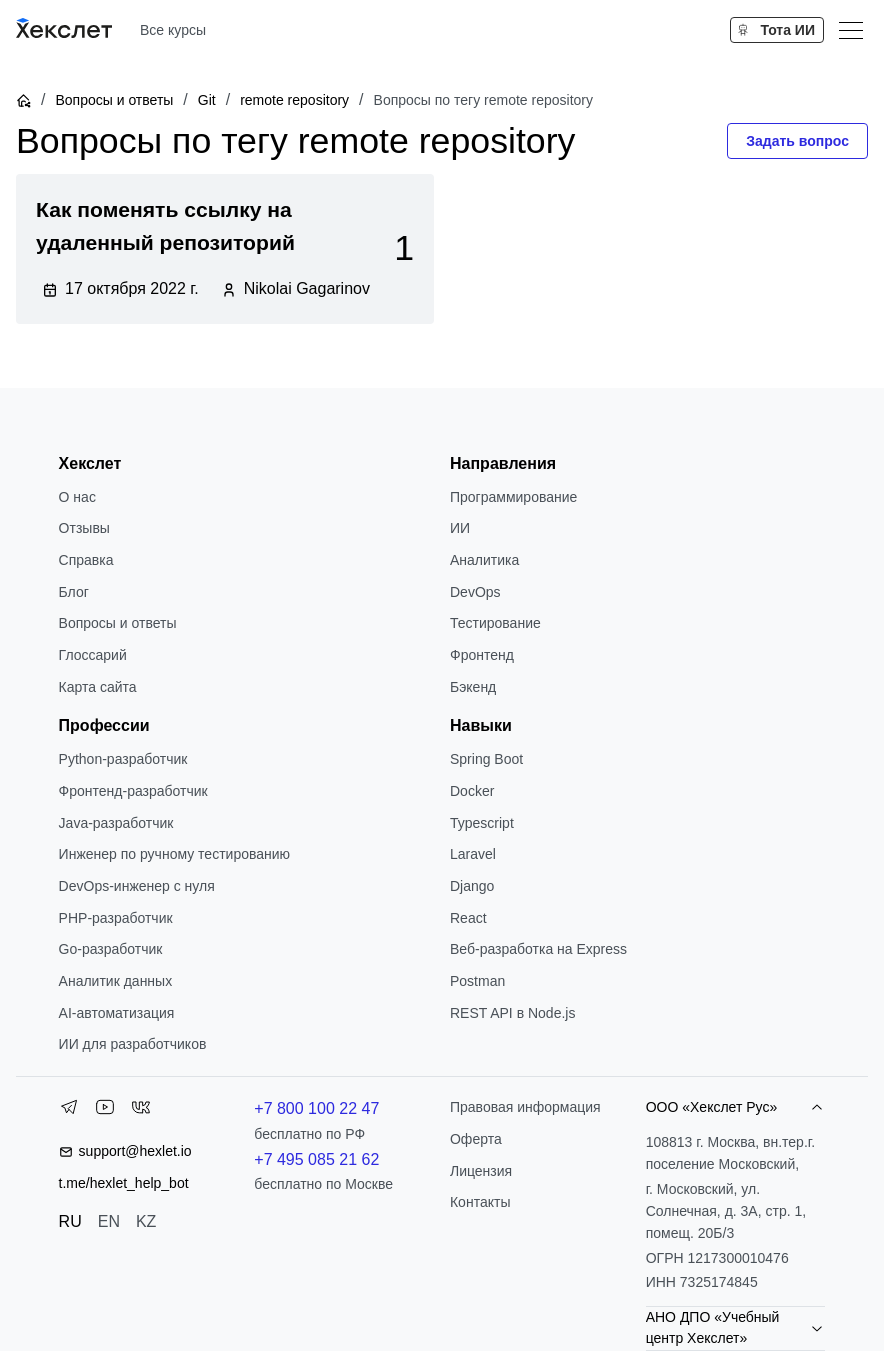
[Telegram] (69, 1111)
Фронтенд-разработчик (133, 791)
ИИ (460, 528)
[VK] (141, 1111)
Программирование (513, 497)
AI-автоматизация (117, 1013)
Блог (74, 592)
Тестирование (495, 623)
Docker (472, 791)
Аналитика (484, 560)
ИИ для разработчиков (133, 1044)
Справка (86, 560)
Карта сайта (98, 687)
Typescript (482, 823)
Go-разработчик (111, 949)
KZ (146, 1221)
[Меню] (851, 30)
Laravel (473, 854)
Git (207, 100)
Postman (477, 981)
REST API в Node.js (512, 1013)
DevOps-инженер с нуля (137, 886)
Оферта (476, 1139)
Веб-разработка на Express (538, 949)
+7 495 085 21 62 (316, 1159)
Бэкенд (473, 687)
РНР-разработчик (116, 918)
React (468, 918)
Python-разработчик (123, 759)
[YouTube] (105, 1111)
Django (472, 886)
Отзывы (84, 528)
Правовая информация (525, 1107)
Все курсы (173, 30)
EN (109, 1221)
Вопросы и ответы (114, 100)
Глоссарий (93, 655)
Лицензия (481, 1171)
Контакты (480, 1202)
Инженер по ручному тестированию (174, 854)
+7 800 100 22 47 (316, 1108)
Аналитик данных (116, 981)
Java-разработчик (116, 823)
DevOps (475, 592)
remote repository (294, 100)
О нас (77, 497)
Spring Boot (486, 759)
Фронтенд (482, 655)
